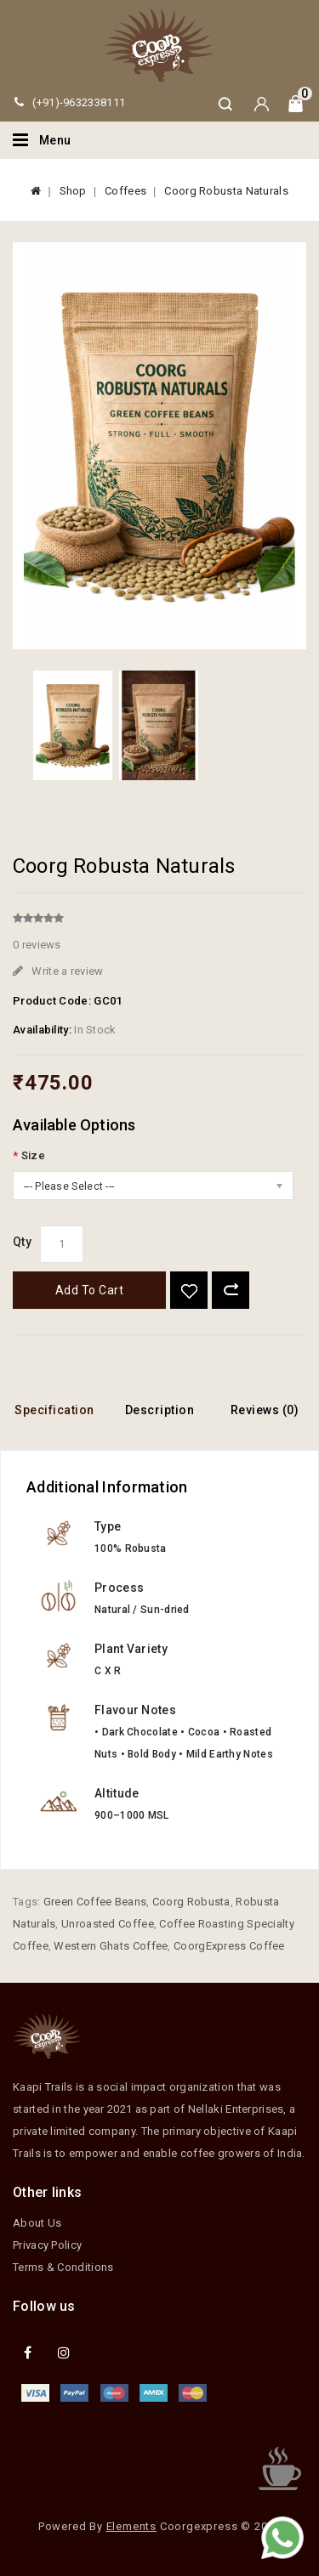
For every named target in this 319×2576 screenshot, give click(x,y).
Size (33, 1155)
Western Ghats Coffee (111, 1945)
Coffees (125, 190)
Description (160, 1410)
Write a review (58, 971)
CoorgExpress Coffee (229, 1945)
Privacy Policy (47, 2245)
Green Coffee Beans (94, 1901)
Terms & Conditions (63, 2267)
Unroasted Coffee (107, 1923)
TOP (280, 2469)
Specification (54, 1410)
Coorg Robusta (191, 1901)
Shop (73, 190)
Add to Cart (89, 1290)
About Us (37, 2222)
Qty (22, 1241)
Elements (131, 2526)
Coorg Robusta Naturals (226, 190)
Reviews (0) (265, 1410)
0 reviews (37, 944)
